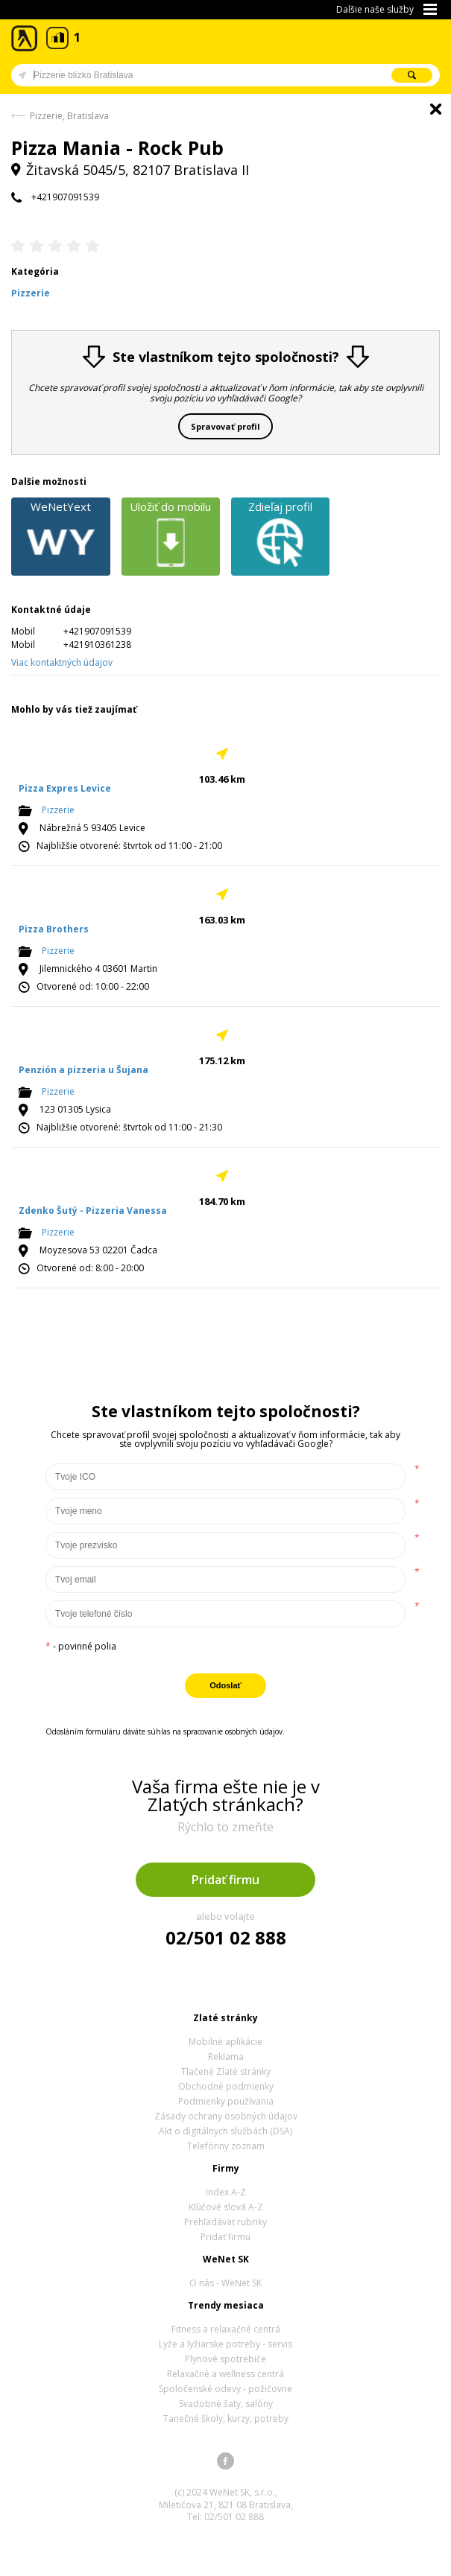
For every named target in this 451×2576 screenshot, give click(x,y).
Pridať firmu (225, 1879)
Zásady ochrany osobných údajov (225, 2116)
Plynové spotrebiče (225, 2359)
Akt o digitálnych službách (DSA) (225, 2131)
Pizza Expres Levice (65, 788)
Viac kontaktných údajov (62, 662)
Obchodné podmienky (226, 2086)
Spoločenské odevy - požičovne (225, 2388)
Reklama (226, 2056)
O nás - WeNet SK (225, 2283)
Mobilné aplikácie (225, 2041)
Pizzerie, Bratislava (69, 115)
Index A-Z (226, 2192)
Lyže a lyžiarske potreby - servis (225, 2344)
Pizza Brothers (54, 929)
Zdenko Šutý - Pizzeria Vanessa (93, 1210)
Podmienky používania (226, 2101)
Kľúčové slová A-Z (226, 2207)
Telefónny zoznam (226, 2146)
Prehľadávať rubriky (225, 2222)
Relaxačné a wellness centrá (225, 2373)
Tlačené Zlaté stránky (226, 2071)
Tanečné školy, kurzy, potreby (225, 2418)
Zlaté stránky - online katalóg (25, 38)
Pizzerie (58, 810)
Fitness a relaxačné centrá (225, 2329)
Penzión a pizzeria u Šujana (83, 1069)
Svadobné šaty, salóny (226, 2403)
